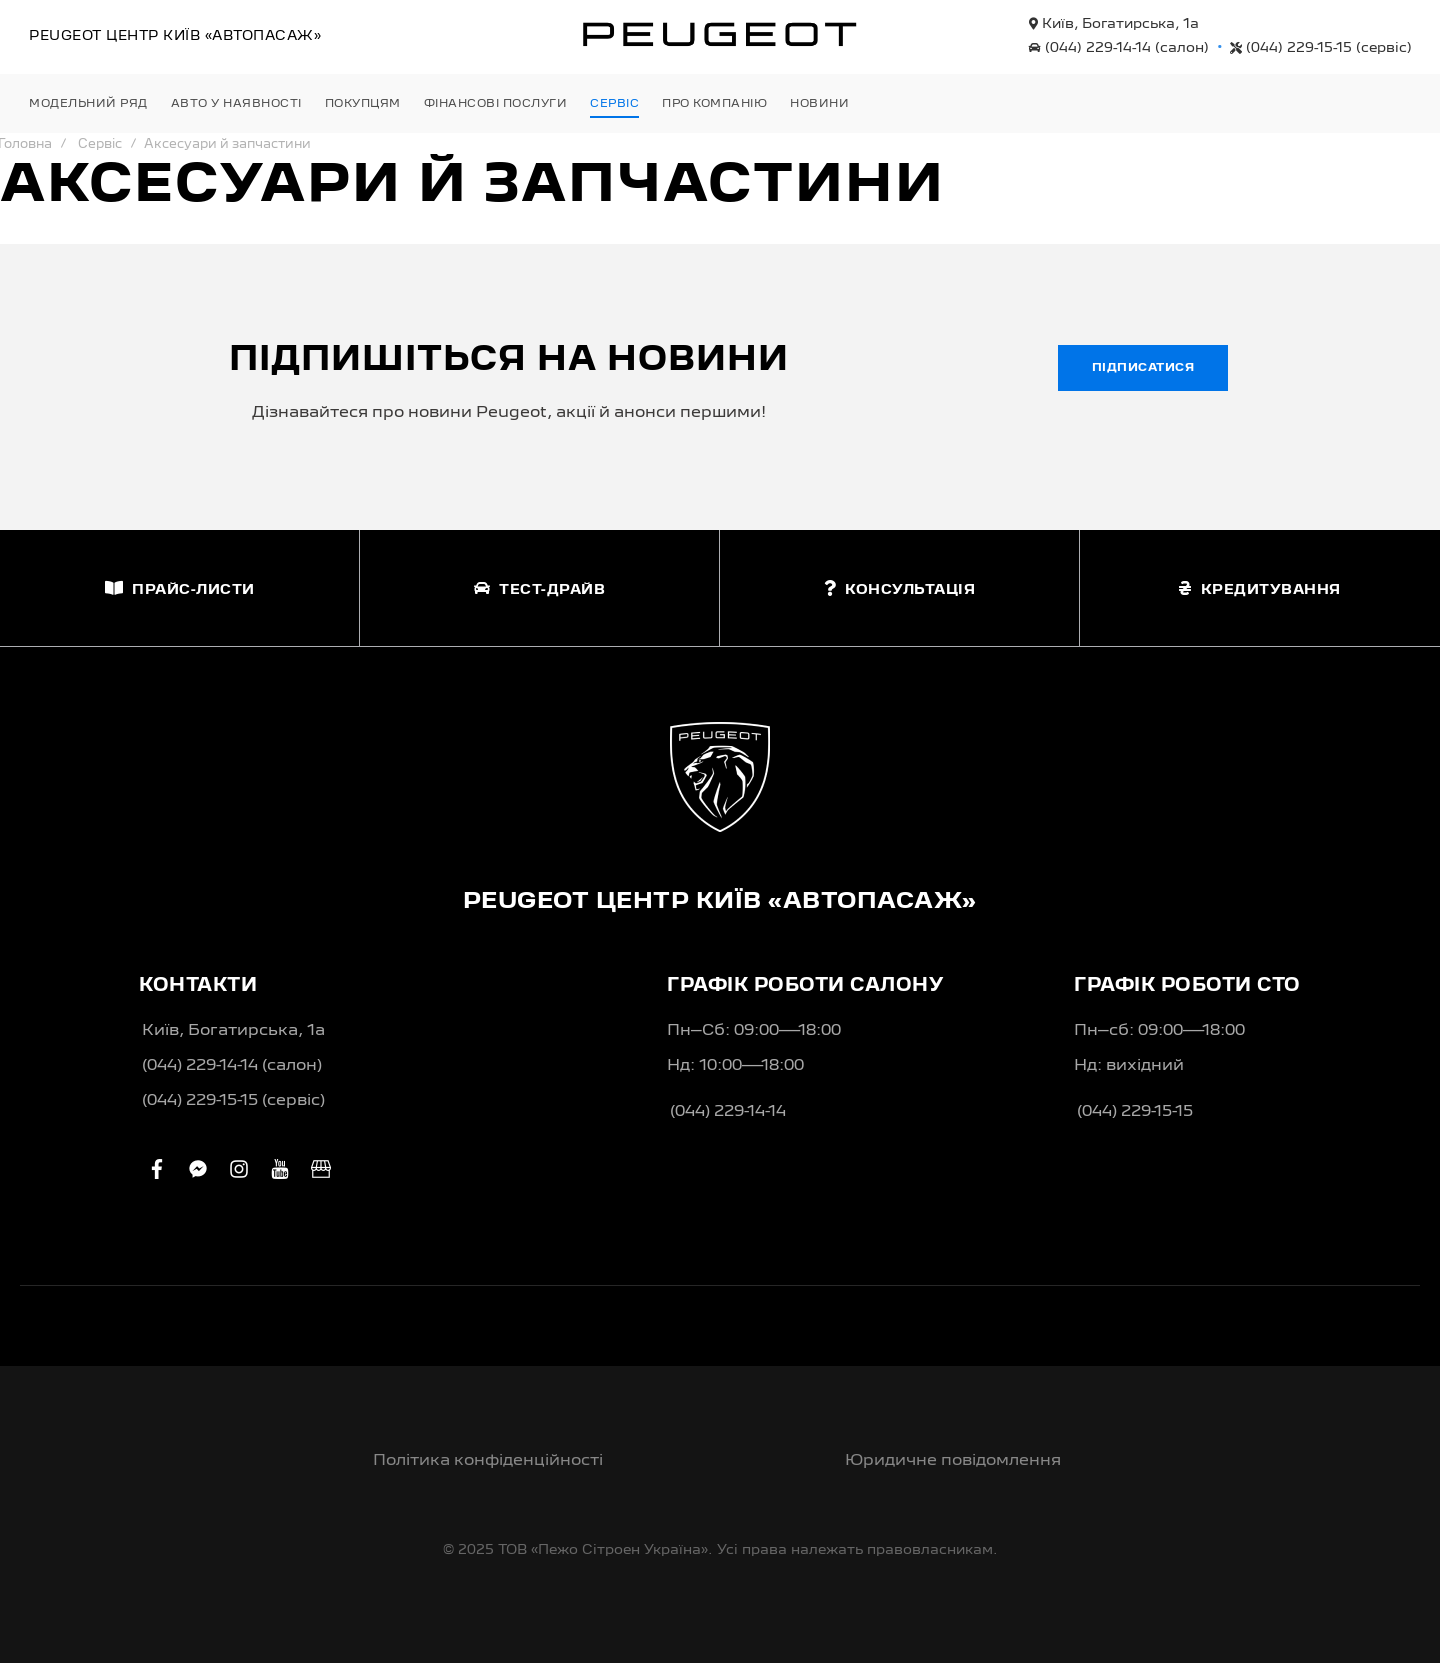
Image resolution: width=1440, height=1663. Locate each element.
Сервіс (100, 144)
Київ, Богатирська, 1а (1114, 24)
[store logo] (720, 34)
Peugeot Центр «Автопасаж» (175, 36)
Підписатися (1143, 368)
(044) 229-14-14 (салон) (232, 1066)
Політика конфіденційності (488, 1461)
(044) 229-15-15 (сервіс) (233, 1101)
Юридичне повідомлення (953, 1461)
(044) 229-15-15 (1321, 48)
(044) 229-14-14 (1119, 48)
